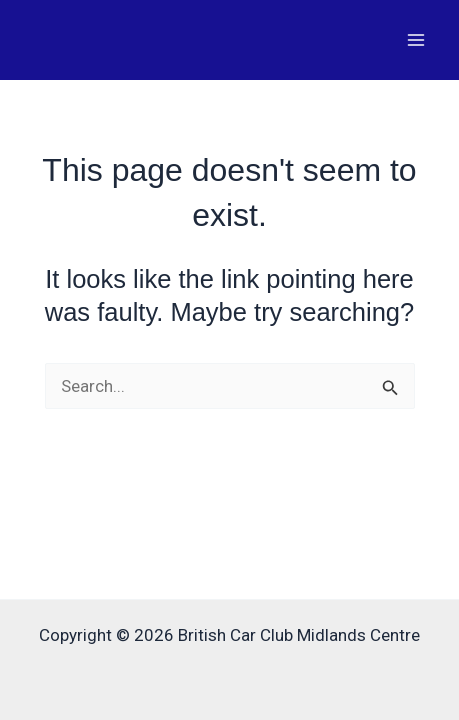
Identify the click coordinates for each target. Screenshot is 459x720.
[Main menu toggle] (417, 40)
